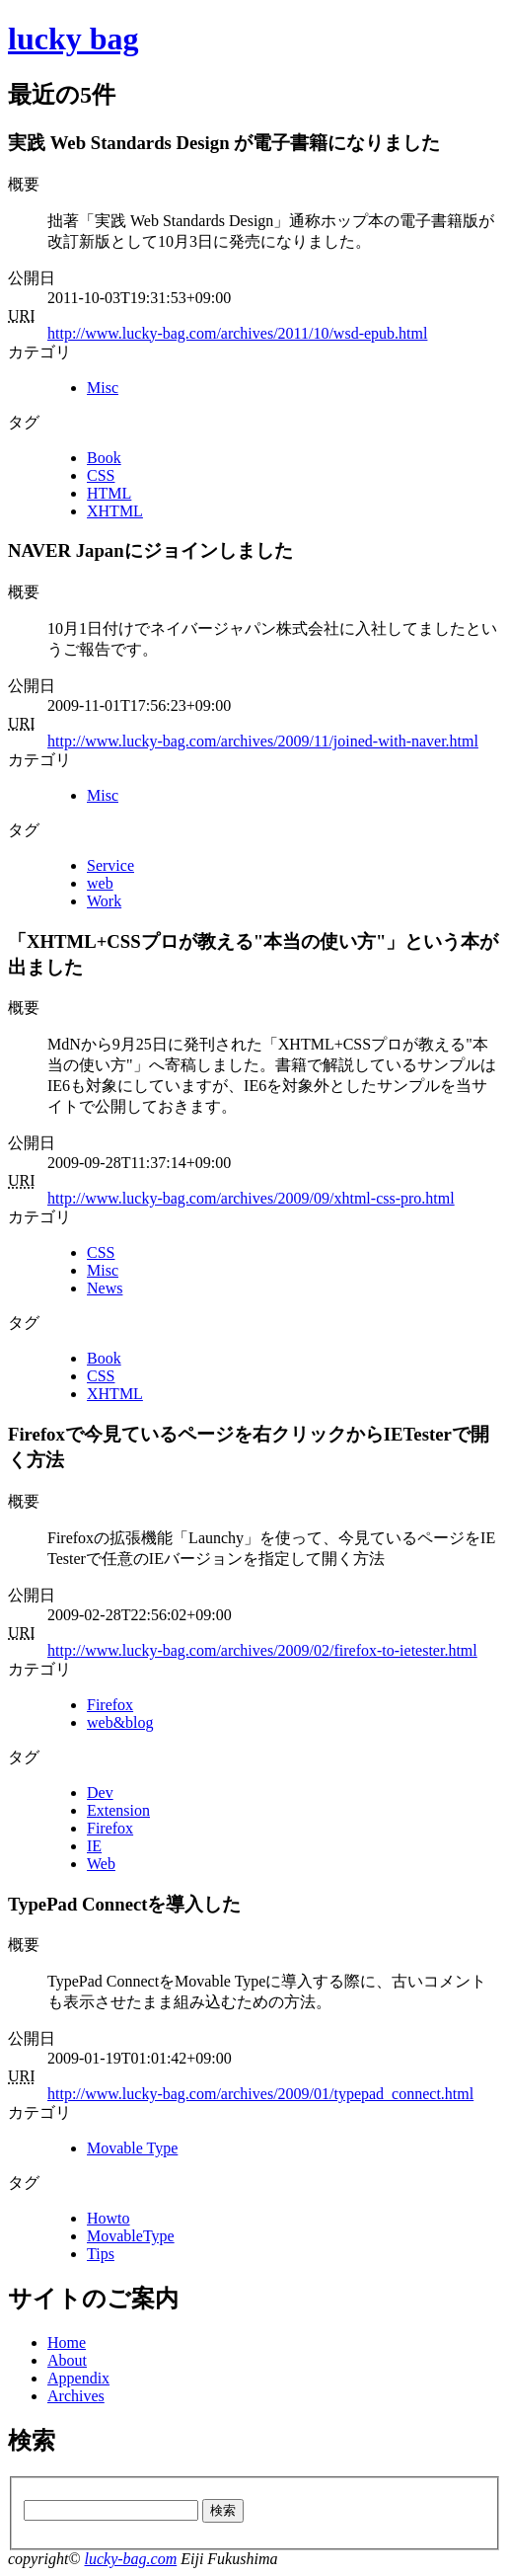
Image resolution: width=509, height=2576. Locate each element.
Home (66, 2342)
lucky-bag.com (130, 2558)
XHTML (115, 511)
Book (104, 457)
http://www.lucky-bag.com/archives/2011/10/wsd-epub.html (237, 333)
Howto (108, 2218)
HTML (109, 493)
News (104, 1288)
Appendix (78, 2378)
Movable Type (132, 2148)
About (67, 2360)
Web (101, 1863)
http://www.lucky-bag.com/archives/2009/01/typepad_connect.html (260, 2093)
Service (110, 865)
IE (94, 1845)
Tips (100, 2253)
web (100, 883)
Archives (76, 2395)
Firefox (110, 1704)
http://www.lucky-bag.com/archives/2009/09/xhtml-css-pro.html (251, 1198)
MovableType (131, 2235)
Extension (118, 1810)
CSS (100, 475)
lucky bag (73, 38)
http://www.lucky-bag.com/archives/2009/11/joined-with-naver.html (262, 741)
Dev (100, 1792)
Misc (102, 387)
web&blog (120, 1722)
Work (104, 901)
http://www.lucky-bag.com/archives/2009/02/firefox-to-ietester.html (262, 1650)
